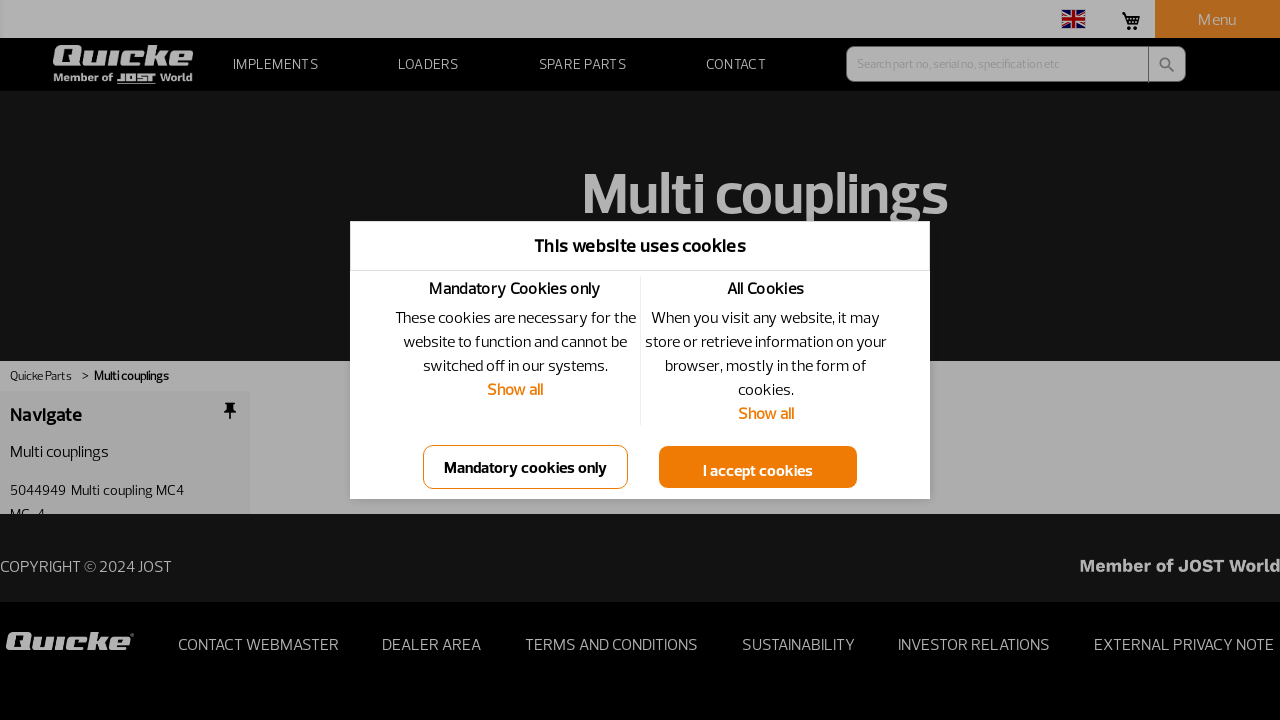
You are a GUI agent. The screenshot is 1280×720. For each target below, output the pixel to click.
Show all (515, 389)
